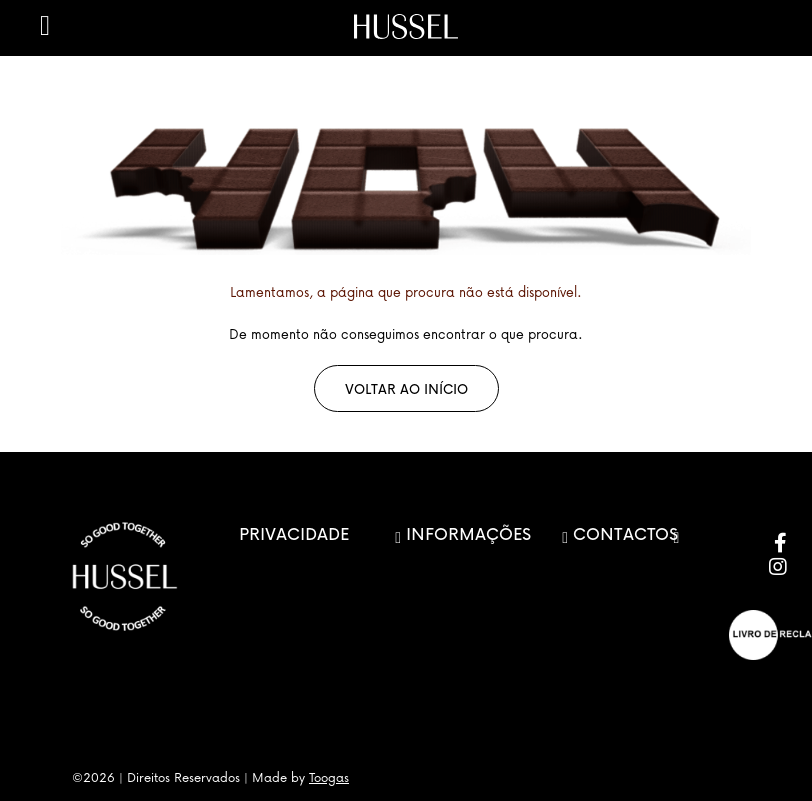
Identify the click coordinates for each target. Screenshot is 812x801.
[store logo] (406, 26)
